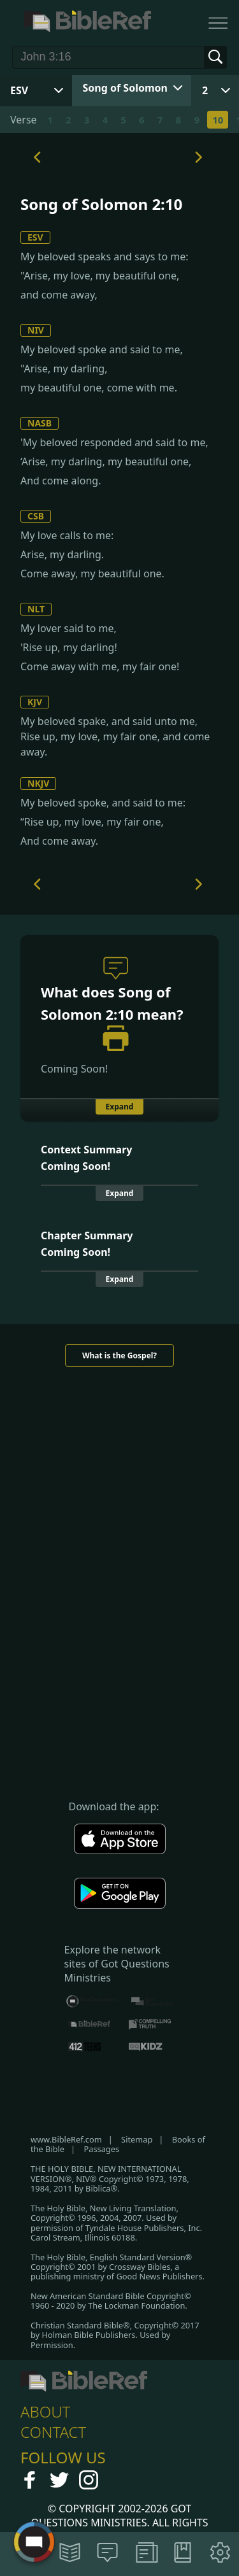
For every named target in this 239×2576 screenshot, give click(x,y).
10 (217, 119)
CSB (35, 516)
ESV (35, 237)
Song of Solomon (125, 88)
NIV (35, 330)
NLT (36, 609)
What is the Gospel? (119, 1355)
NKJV (38, 783)
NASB (39, 423)
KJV (34, 702)
